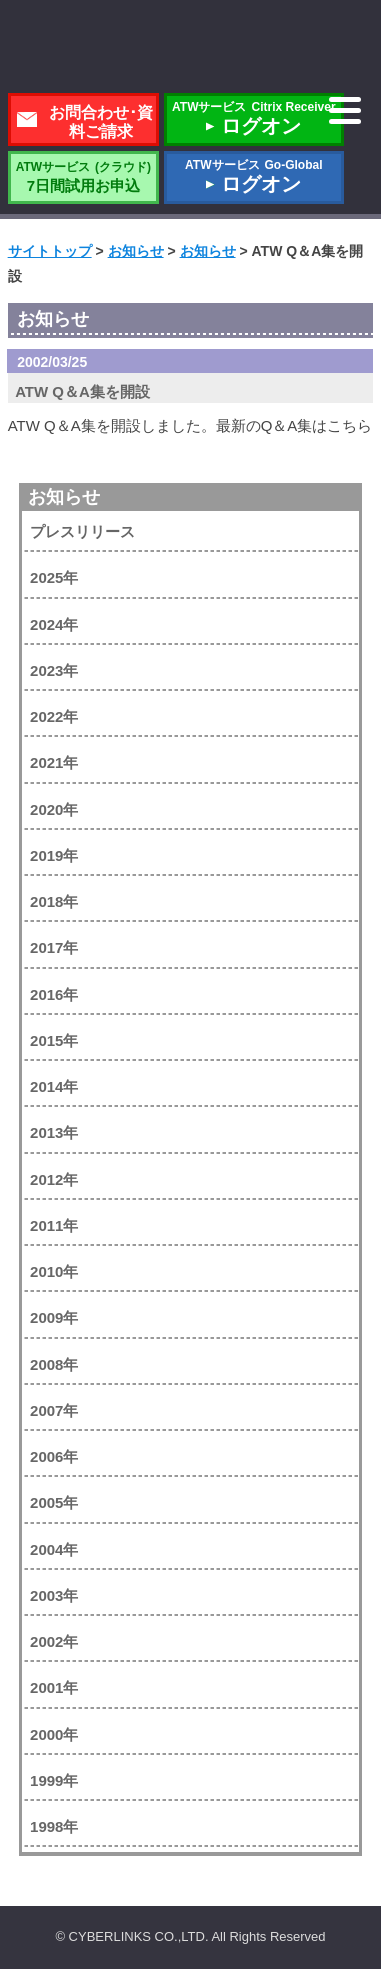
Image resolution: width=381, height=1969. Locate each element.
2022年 (54, 716)
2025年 (54, 577)
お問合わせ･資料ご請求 (101, 122)
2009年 (54, 1317)
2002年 (54, 1641)
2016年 (54, 994)
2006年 (54, 1456)
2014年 (54, 1086)
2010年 (54, 1271)
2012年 (54, 1179)
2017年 (54, 947)
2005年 (54, 1502)
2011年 (54, 1225)
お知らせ (64, 497)
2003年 (54, 1595)
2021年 (54, 762)
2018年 (54, 901)
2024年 (54, 624)
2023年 (54, 670)
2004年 (54, 1549)
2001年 (54, 1687)
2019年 (54, 855)
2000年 (54, 1734)
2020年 (54, 809)
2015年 (54, 1040)
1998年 (54, 1826)
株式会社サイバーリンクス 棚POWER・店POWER (191, 48)
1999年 (54, 1780)
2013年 (54, 1132)
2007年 (54, 1410)
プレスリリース (82, 531)
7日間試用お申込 (83, 177)
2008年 (54, 1364)
